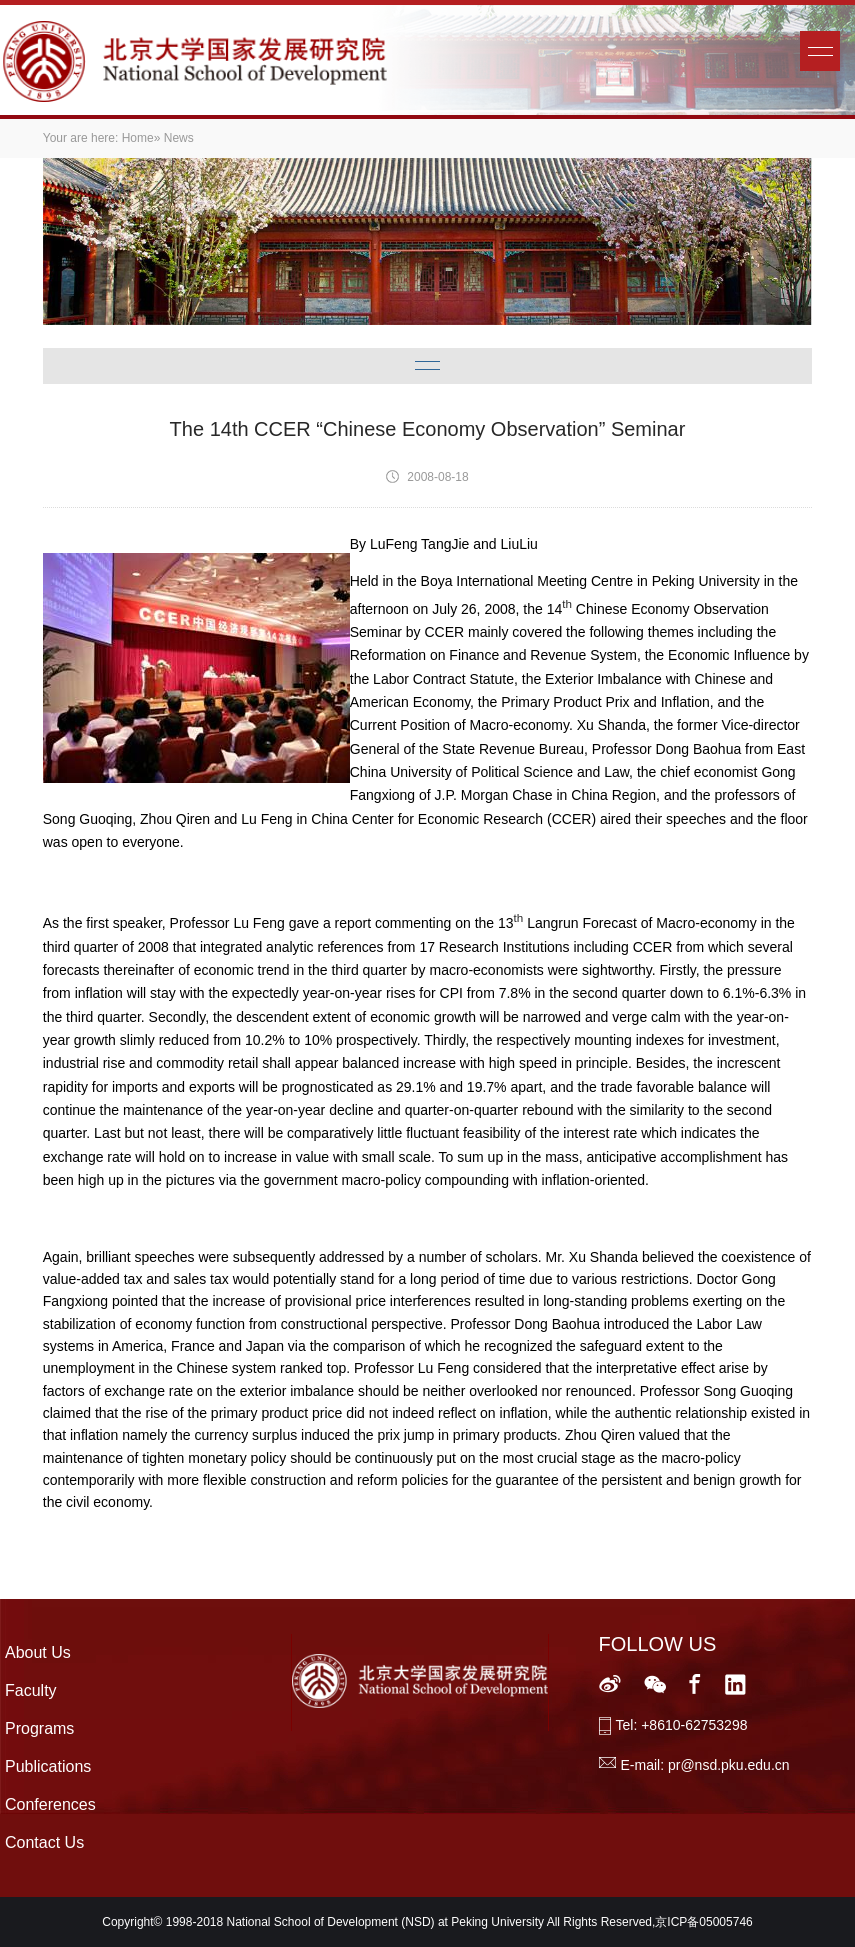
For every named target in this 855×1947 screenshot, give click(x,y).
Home (138, 138)
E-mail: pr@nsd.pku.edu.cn (705, 1765)
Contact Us (44, 1842)
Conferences (50, 1804)
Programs (39, 1728)
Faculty (31, 1690)
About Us (38, 1652)
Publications (48, 1766)
